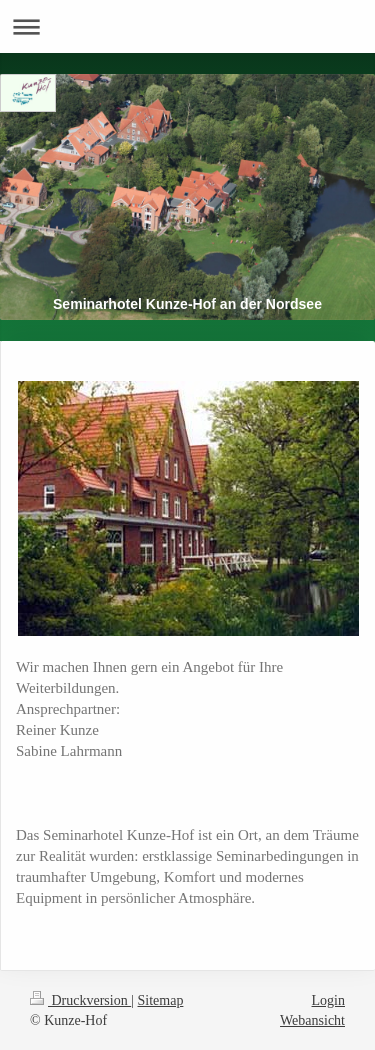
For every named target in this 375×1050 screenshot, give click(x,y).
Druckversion (80, 1000)
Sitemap (161, 1000)
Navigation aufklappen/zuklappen (187, 26)
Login (328, 1000)
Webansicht (312, 1020)
